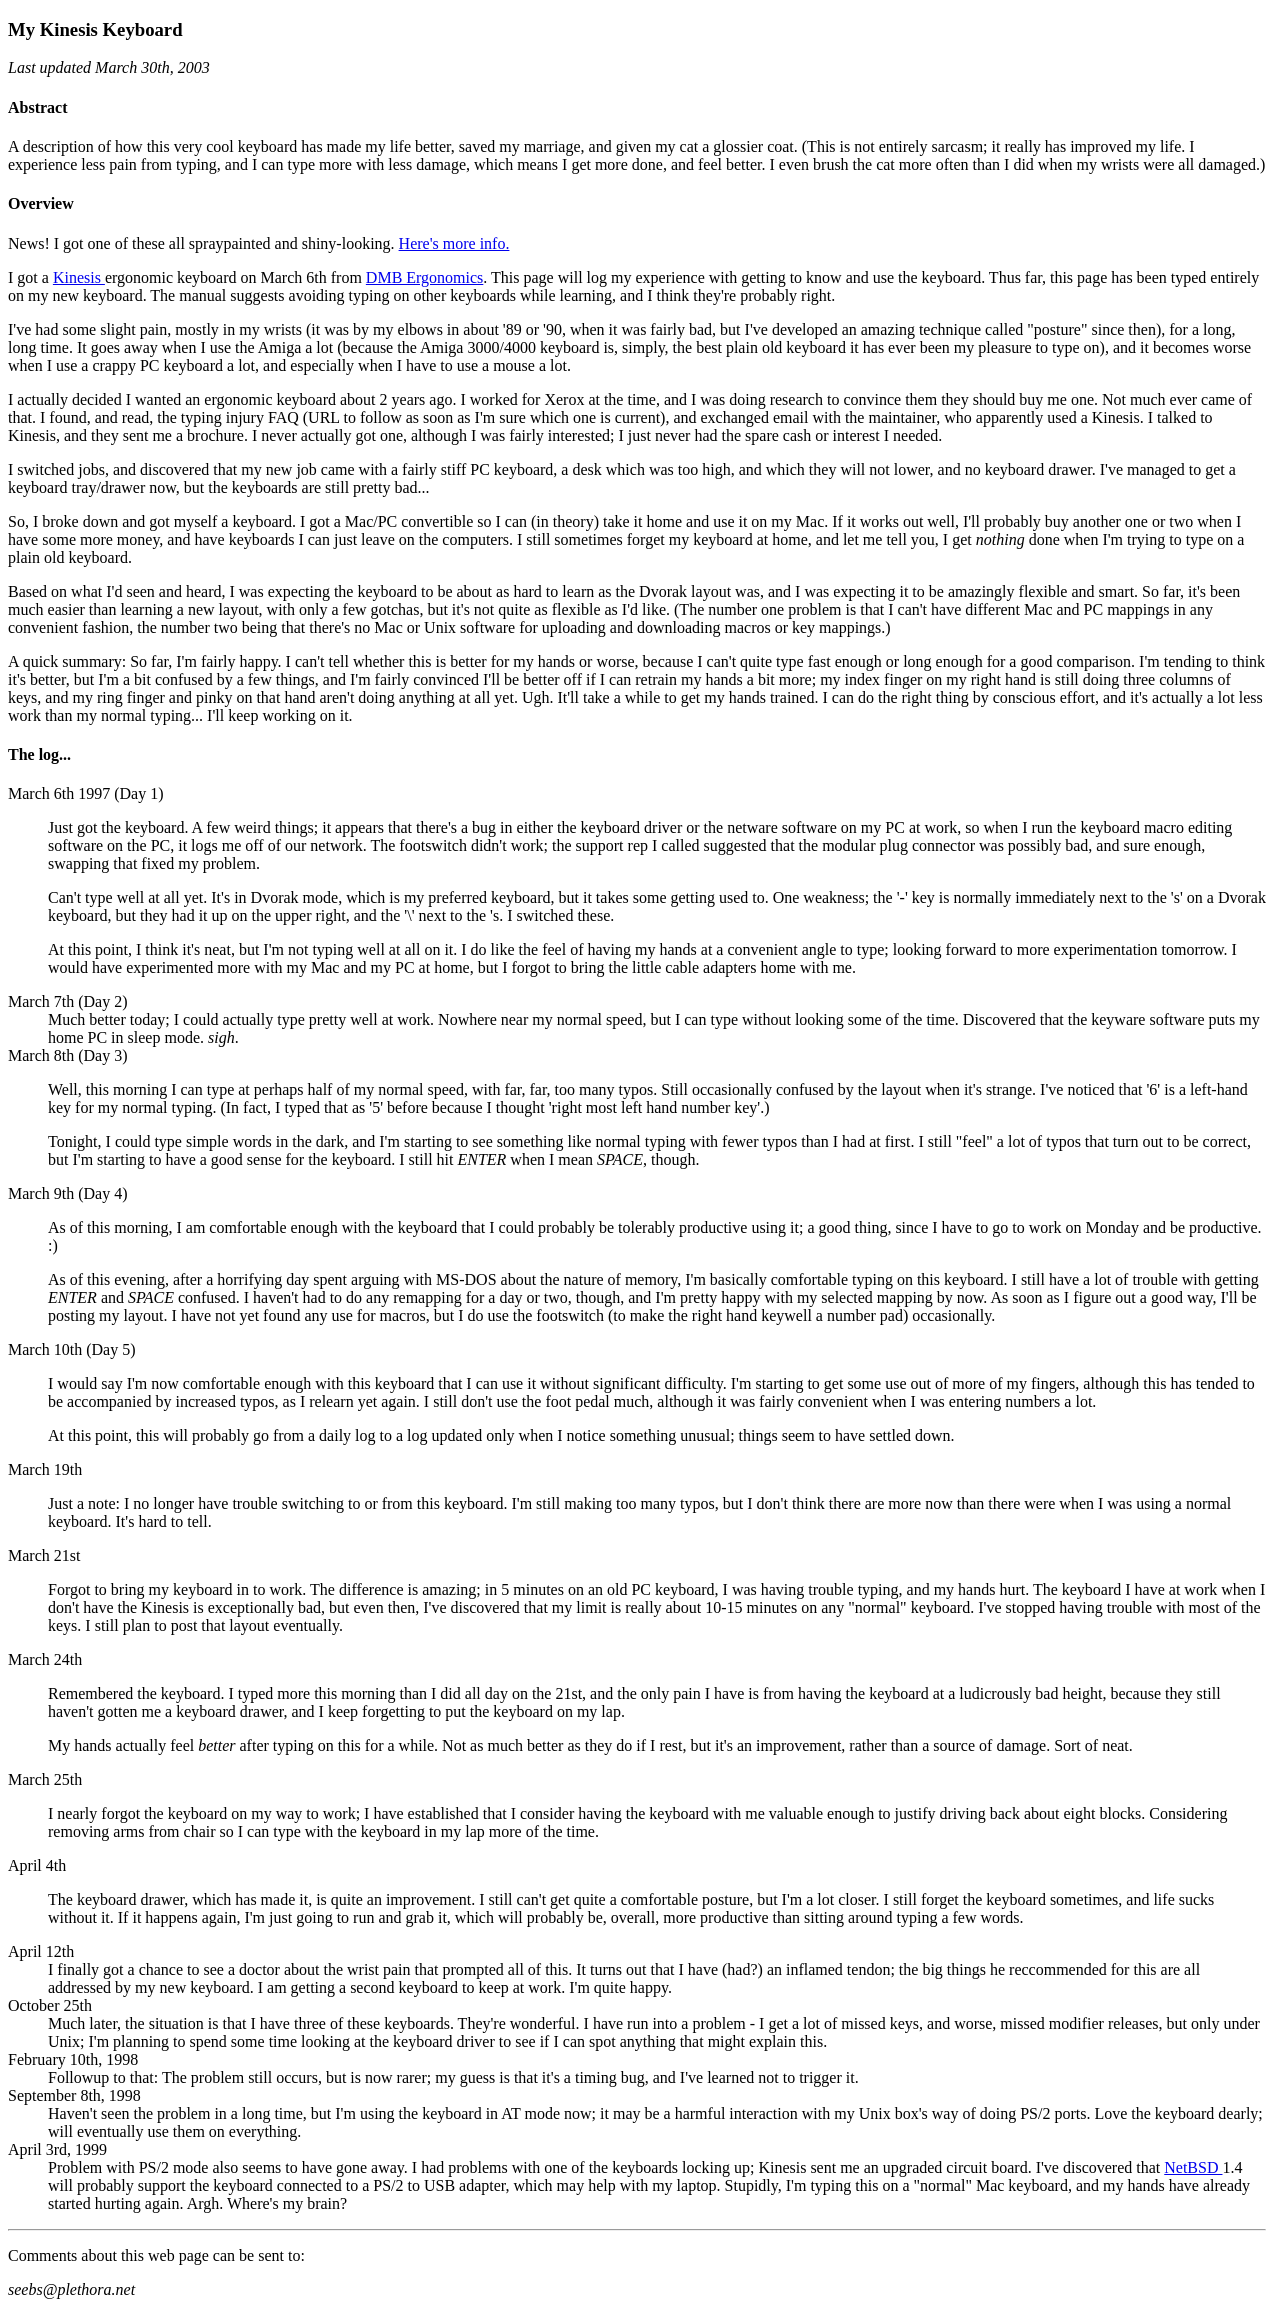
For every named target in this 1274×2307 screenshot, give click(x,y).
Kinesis (79, 277)
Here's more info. (454, 243)
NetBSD (1193, 2167)
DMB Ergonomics (424, 277)
